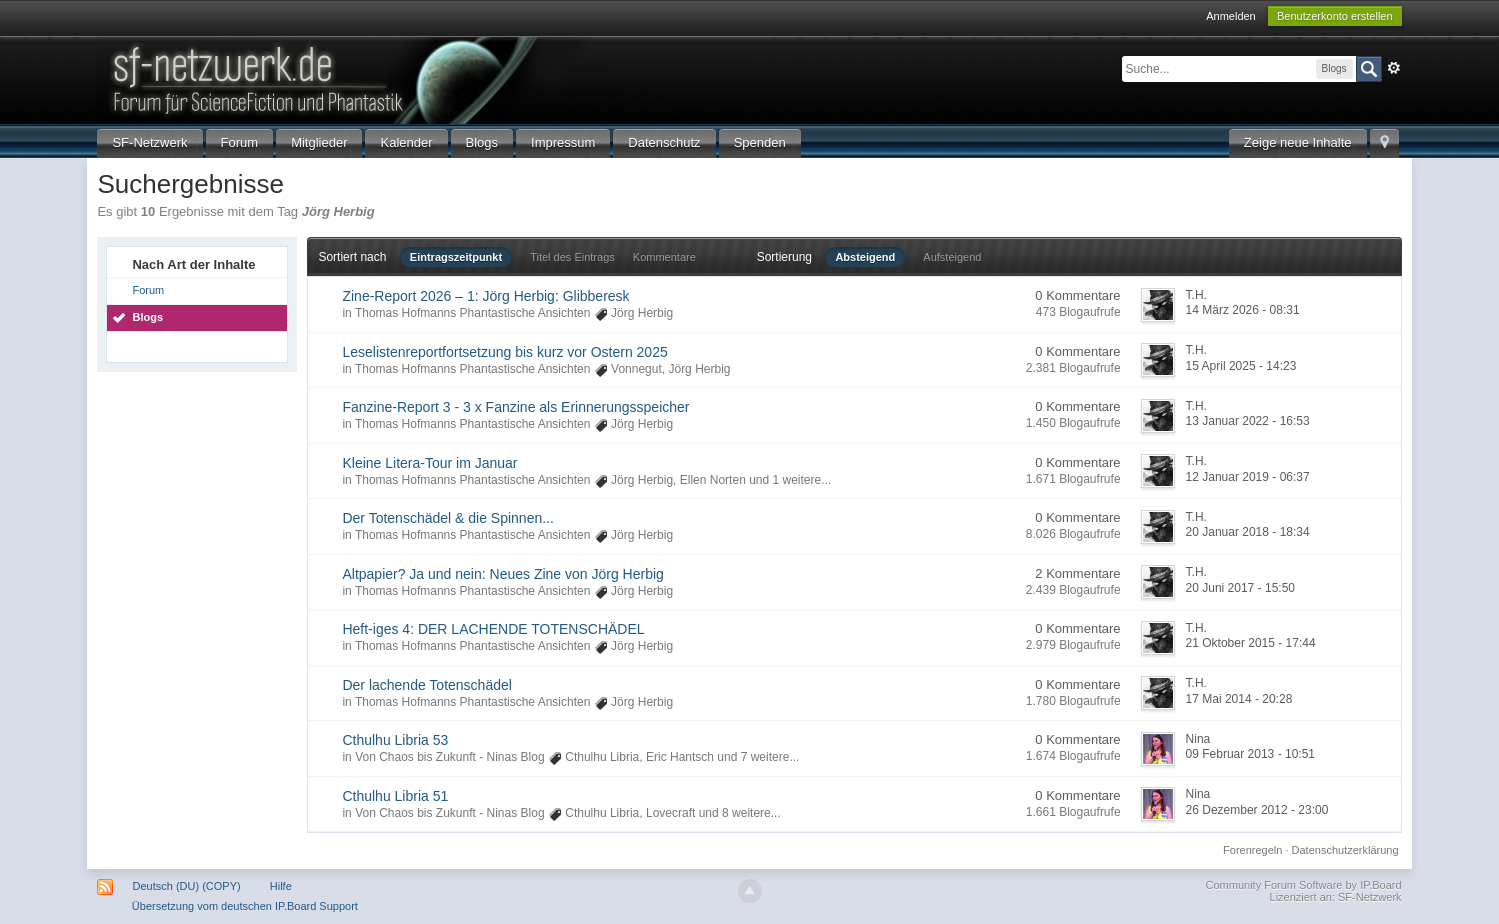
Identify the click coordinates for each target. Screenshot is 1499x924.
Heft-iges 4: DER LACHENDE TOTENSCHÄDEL (493, 629)
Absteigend (865, 257)
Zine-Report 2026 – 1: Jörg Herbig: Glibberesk (485, 296)
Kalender (406, 142)
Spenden (760, 142)
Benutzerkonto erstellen (1335, 16)
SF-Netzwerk (149, 142)
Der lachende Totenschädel (426, 685)
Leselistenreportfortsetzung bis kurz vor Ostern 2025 (504, 352)
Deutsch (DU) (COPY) (187, 886)
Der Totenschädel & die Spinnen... (447, 518)
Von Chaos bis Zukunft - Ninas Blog (449, 757)
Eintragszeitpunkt (456, 257)
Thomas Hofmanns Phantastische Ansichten (472, 313)
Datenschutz (664, 142)
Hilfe (281, 886)
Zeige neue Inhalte (1298, 142)
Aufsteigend (952, 257)
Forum (240, 142)
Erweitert (1394, 68)
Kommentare (664, 257)
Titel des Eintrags (572, 257)
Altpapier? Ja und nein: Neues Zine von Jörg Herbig (502, 574)
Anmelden (1231, 16)
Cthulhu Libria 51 (395, 796)
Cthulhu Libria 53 (395, 740)
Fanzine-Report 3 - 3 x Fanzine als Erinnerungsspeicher (515, 407)
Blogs (482, 142)
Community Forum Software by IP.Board (1304, 885)
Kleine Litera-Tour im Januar (429, 463)
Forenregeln (1252, 850)
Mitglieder (319, 142)
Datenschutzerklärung (1345, 850)
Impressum (563, 142)
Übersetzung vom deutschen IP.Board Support (245, 906)
